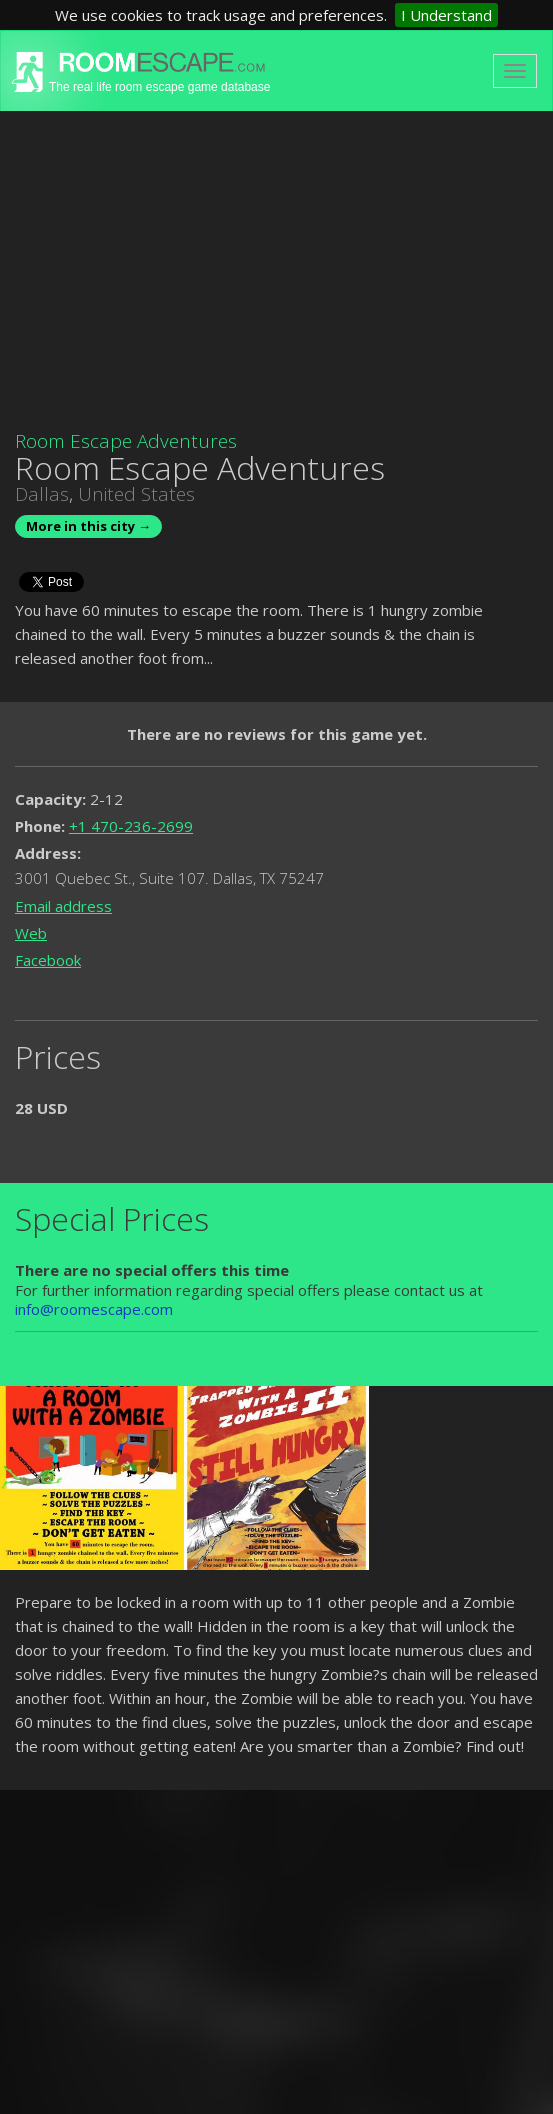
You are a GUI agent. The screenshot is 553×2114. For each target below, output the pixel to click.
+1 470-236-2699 (131, 826)
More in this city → (88, 526)
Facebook (48, 960)
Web (31, 933)
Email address (63, 906)
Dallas (42, 494)
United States (136, 494)
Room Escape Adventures (126, 441)
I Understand (446, 15)
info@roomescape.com (94, 1309)
